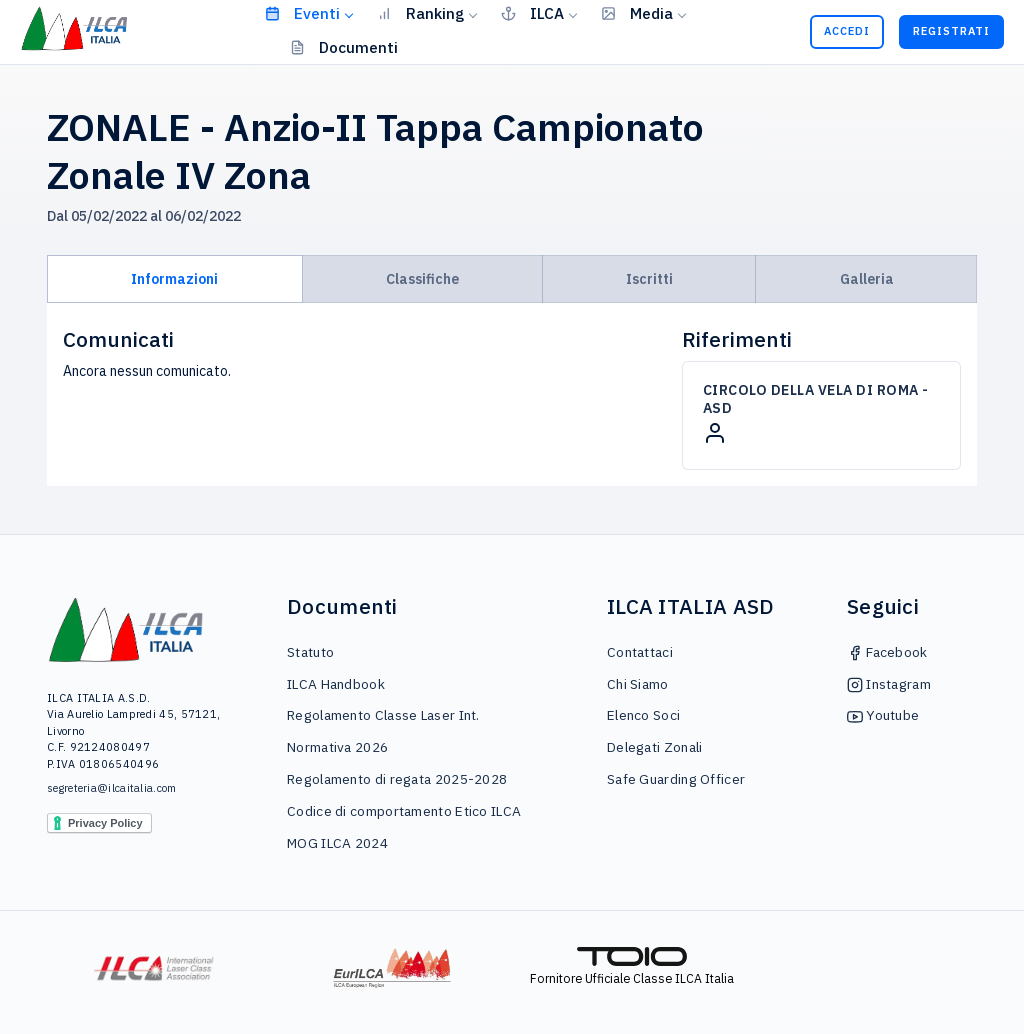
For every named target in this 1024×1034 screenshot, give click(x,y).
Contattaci (640, 652)
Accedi (847, 31)
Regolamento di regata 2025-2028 (397, 779)
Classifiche (422, 279)
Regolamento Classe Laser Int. (383, 715)
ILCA (532, 13)
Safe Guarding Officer (676, 779)
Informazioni (174, 279)
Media (637, 13)
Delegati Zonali (655, 747)
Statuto (310, 652)
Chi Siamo (638, 684)
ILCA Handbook (336, 684)
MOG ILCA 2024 (337, 843)
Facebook (887, 652)
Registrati (951, 31)
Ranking (420, 13)
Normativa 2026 (337, 747)
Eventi (302, 13)
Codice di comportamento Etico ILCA (404, 811)
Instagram (889, 684)
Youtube (883, 715)
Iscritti (649, 279)
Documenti (344, 47)
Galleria (867, 279)
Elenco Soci (643, 715)
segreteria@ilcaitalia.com (112, 788)
